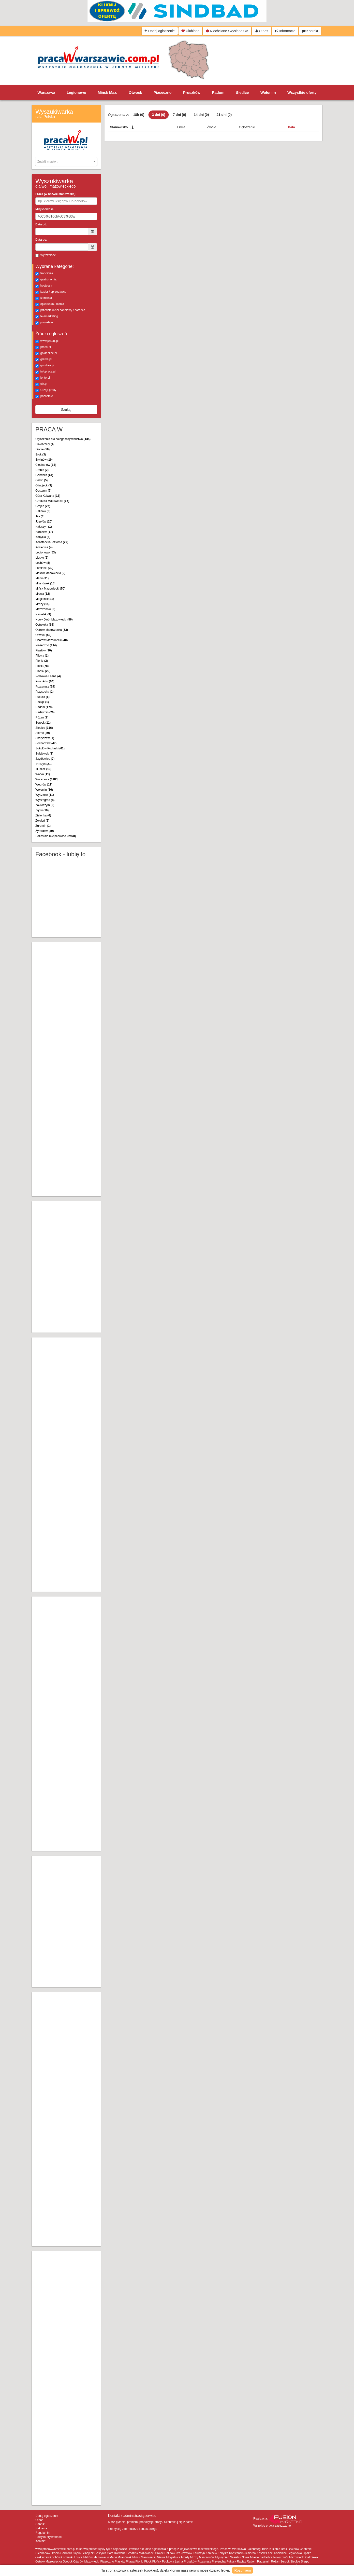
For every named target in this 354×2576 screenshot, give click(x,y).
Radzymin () (45, 712)
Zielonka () (43, 815)
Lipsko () (41, 557)
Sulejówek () (44, 753)
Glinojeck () (43, 485)
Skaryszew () (44, 738)
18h (138, 115)
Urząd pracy (45, 390)
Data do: (41, 239)
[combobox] (66, 161)
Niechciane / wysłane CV (227, 31)
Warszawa (46, 92)
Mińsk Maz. (107, 92)
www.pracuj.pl (47, 341)
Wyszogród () (45, 800)
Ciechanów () (45, 465)
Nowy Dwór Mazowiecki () (54, 619)
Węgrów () (43, 784)
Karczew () (44, 532)
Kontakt (310, 31)
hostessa (43, 286)
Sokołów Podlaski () (50, 748)
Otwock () (43, 635)
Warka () (42, 774)
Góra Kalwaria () (47, 495)
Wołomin (268, 92)
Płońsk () (42, 671)
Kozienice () (44, 547)
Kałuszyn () (43, 526)
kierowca (43, 298)
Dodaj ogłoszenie (160, 31)
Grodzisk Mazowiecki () (52, 501)
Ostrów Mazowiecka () (51, 630)
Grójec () (42, 506)
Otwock (135, 92)
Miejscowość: (45, 209)
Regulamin (42, 2533)
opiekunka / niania (49, 304)
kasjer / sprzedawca (50, 292)
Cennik (39, 2524)
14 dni (201, 115)
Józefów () (43, 521)
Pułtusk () (42, 697)
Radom (218, 92)
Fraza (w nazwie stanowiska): (55, 194)
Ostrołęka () (44, 624)
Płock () (42, 666)
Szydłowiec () (45, 758)
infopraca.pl (45, 372)
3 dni (158, 115)
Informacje (285, 31)
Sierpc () (42, 733)
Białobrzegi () (44, 444)
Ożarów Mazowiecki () (51, 640)
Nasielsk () (43, 614)
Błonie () (42, 449)
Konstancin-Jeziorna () (51, 542)
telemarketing (46, 316)
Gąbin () (41, 480)
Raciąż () (42, 702)
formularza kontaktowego (140, 2529)
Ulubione (190, 31)
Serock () (43, 722)
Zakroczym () (44, 805)
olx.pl (41, 384)
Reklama (41, 2528)
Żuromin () (43, 825)
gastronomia (46, 280)
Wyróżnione (45, 255)
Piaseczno (163, 92)
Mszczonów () (45, 609)
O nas (261, 31)
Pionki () (41, 660)
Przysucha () (44, 691)
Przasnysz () (45, 686)
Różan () (41, 717)
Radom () (44, 707)
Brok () (40, 454)
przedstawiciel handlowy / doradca (60, 310)
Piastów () (43, 650)
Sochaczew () (46, 743)
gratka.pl (43, 359)
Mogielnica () (44, 599)
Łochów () (42, 563)
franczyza (44, 274)
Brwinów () (44, 459)
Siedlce (242, 92)
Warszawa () (47, 779)
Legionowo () (45, 552)
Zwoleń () (42, 820)
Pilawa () (41, 655)
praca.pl (43, 347)
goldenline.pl (46, 353)
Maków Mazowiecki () (50, 573)
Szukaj (66, 410)
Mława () (42, 593)
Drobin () (41, 470)
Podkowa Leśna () (48, 676)
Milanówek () (45, 583)
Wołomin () (44, 789)
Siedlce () (44, 728)
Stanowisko (119, 127)
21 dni (224, 115)
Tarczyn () (43, 764)
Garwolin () (44, 475)
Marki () (42, 578)
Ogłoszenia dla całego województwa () (62, 439)
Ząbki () (42, 810)
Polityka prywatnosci (48, 2537)
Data (291, 127)
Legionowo (76, 92)
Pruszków (191, 92)
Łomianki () (44, 568)
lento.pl (42, 378)
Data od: (41, 224)
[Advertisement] (259, 59)
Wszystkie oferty (301, 92)
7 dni (179, 115)
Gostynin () (43, 490)
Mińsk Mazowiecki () (50, 588)
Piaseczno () (46, 645)
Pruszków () (44, 681)
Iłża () (39, 516)
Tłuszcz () (43, 769)
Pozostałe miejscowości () (55, 836)
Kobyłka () (42, 537)
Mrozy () (42, 604)
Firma (181, 127)
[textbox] (66, 161)
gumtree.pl (44, 366)
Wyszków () (44, 795)
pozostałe (44, 323)
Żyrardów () (44, 831)
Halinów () (42, 511)
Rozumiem (242, 2570)
